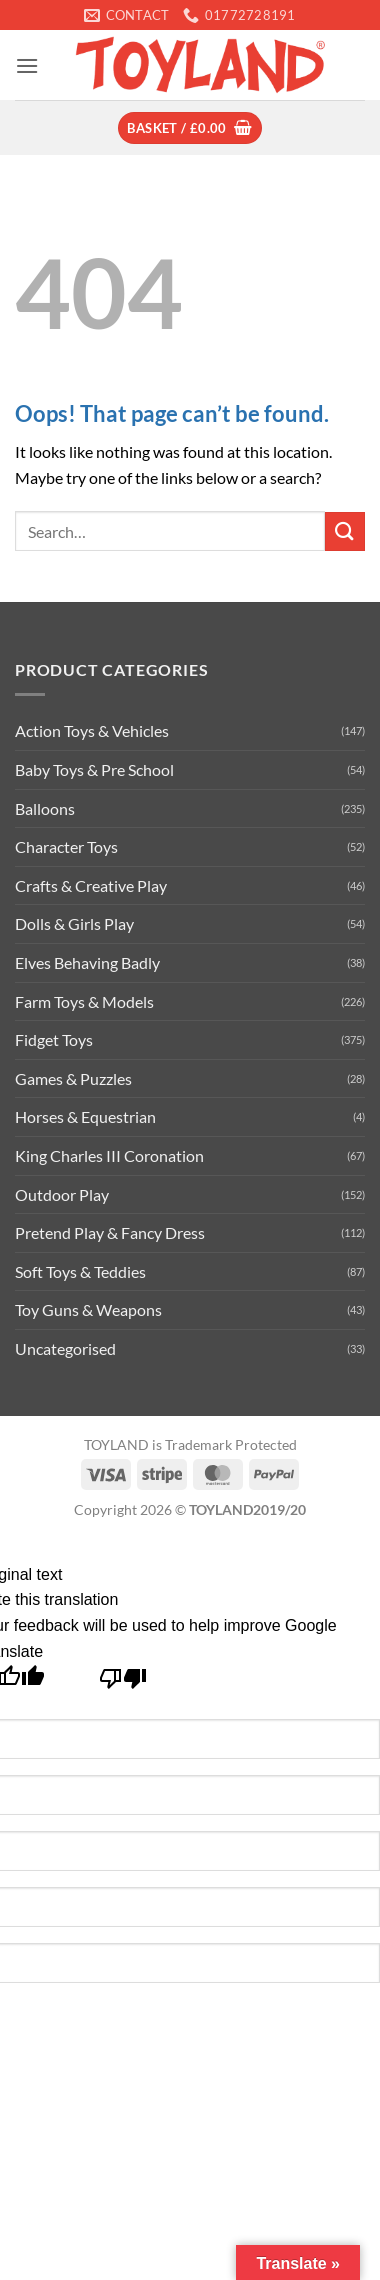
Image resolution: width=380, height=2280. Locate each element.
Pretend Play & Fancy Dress (110, 1232)
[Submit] (345, 531)
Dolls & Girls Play (74, 923)
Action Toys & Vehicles (92, 730)
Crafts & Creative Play (91, 885)
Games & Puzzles (73, 1078)
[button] (27, 65)
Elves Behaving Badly (87, 962)
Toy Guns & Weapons (88, 1309)
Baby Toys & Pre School (94, 769)
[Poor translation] (123, 1683)
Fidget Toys (54, 1039)
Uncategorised (65, 1348)
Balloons (45, 808)
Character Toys (66, 846)
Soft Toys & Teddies (80, 1271)
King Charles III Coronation (109, 1155)
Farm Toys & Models (84, 1001)
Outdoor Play (62, 1194)
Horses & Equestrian (85, 1116)
